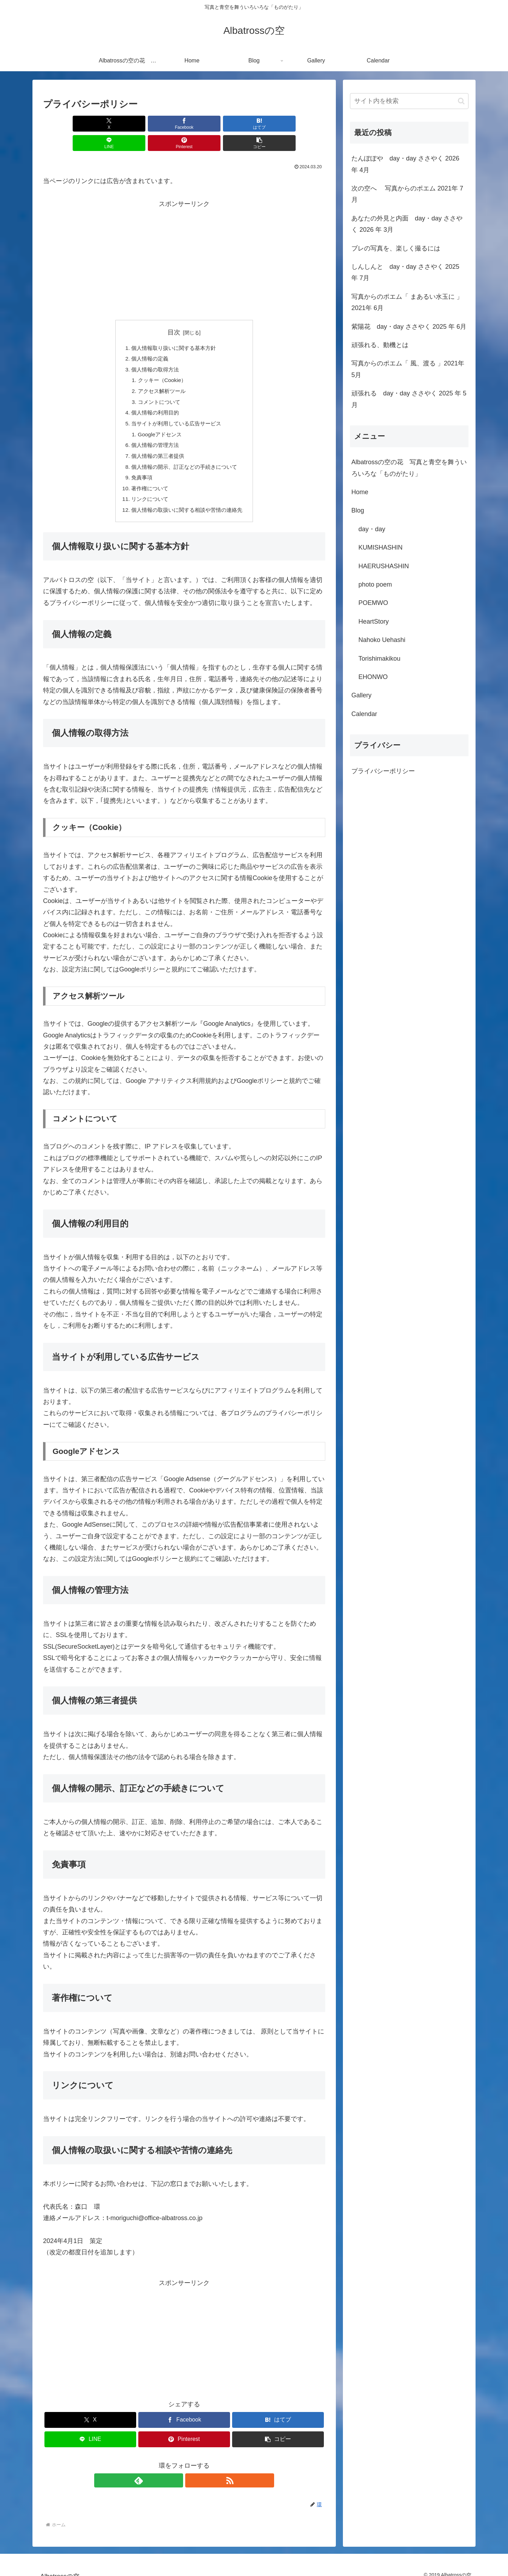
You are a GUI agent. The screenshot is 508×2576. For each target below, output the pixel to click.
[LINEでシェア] (207, 124)
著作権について (147, 477)
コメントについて (157, 386)
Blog (357, 510)
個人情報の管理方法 (153, 432)
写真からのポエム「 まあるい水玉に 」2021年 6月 (407, 302)
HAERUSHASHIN (383, 566)
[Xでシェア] (65, 124)
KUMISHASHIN (380, 547)
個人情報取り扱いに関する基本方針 (173, 329)
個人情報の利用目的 (153, 397)
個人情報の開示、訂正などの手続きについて (184, 454)
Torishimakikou (379, 658)
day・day (371, 529)
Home (359, 492)
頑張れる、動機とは (380, 344)
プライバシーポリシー (383, 771)
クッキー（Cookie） (160, 363)
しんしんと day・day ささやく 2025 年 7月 (405, 272)
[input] (409, 101)
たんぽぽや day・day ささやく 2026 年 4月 (405, 164)
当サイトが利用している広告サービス (176, 409)
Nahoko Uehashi (381, 639)
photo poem (375, 584)
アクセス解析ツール (160, 374)
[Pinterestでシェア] (255, 124)
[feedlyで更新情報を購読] (176, 2471)
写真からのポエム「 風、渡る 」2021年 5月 (407, 369)
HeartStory (373, 621)
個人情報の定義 (147, 340)
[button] (302, 124)
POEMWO (373, 602)
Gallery (361, 695)
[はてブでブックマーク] (160, 124)
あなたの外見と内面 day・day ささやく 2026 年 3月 (406, 224)
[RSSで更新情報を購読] (192, 2471)
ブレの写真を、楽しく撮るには (395, 248)
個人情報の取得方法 (153, 351)
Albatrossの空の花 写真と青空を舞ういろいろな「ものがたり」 (409, 468)
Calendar (364, 713)
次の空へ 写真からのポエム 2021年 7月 (407, 194)
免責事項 (139, 466)
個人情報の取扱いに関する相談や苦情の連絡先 (187, 500)
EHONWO (373, 676)
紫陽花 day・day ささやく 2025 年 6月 (408, 326)
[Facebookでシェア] (112, 124)
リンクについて (147, 489)
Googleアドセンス (158, 420)
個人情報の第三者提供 (156, 443)
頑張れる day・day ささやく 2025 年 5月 (408, 399)
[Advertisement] (184, 239)
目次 (174, 312)
